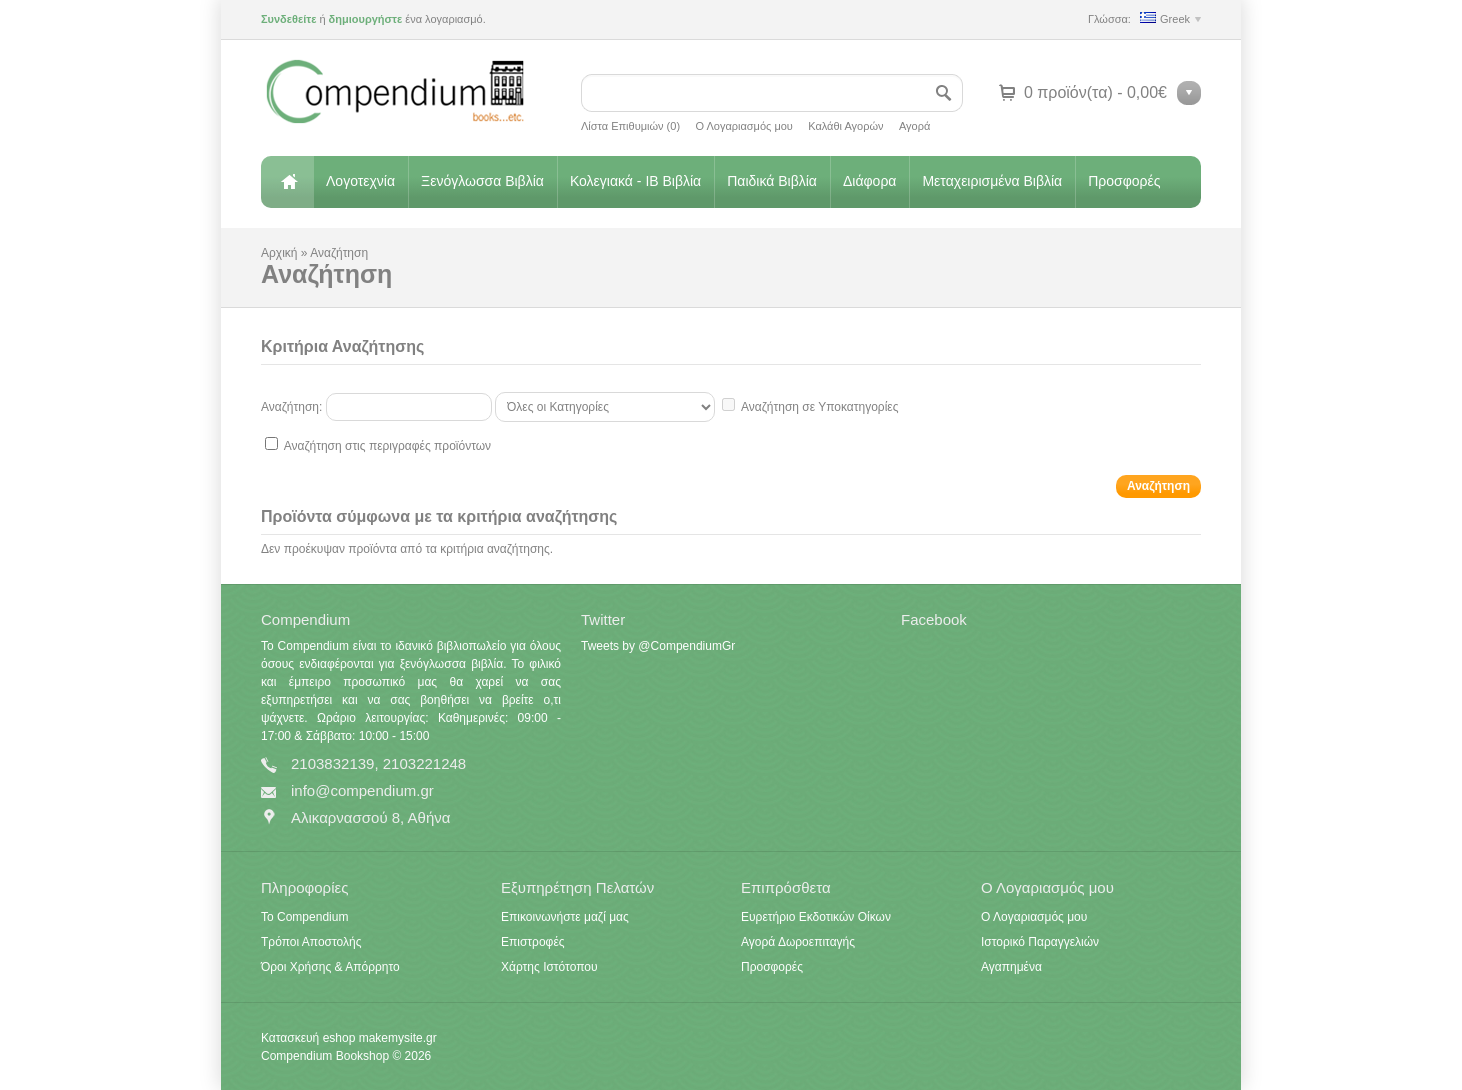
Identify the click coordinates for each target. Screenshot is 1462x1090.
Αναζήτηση (339, 253)
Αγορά (914, 126)
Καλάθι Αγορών (845, 126)
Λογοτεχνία (360, 181)
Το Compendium (304, 917)
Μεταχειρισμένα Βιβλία (992, 181)
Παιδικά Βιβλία (772, 181)
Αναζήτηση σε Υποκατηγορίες (819, 407)
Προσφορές (1124, 181)
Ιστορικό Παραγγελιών (1040, 942)
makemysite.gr (398, 1038)
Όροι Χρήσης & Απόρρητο (330, 967)
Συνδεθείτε (288, 19)
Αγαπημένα (1011, 967)
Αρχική (287, 182)
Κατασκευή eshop (308, 1038)
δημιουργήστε (366, 19)
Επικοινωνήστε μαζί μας (565, 917)
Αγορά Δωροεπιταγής (798, 942)
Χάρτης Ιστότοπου (549, 967)
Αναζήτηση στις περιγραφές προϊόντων (387, 446)
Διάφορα (869, 181)
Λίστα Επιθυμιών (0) (630, 126)
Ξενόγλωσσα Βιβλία (482, 181)
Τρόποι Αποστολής (311, 942)
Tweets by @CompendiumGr (658, 646)
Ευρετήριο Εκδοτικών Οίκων (816, 917)
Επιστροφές (533, 942)
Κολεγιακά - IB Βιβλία (635, 181)
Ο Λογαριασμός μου (743, 126)
